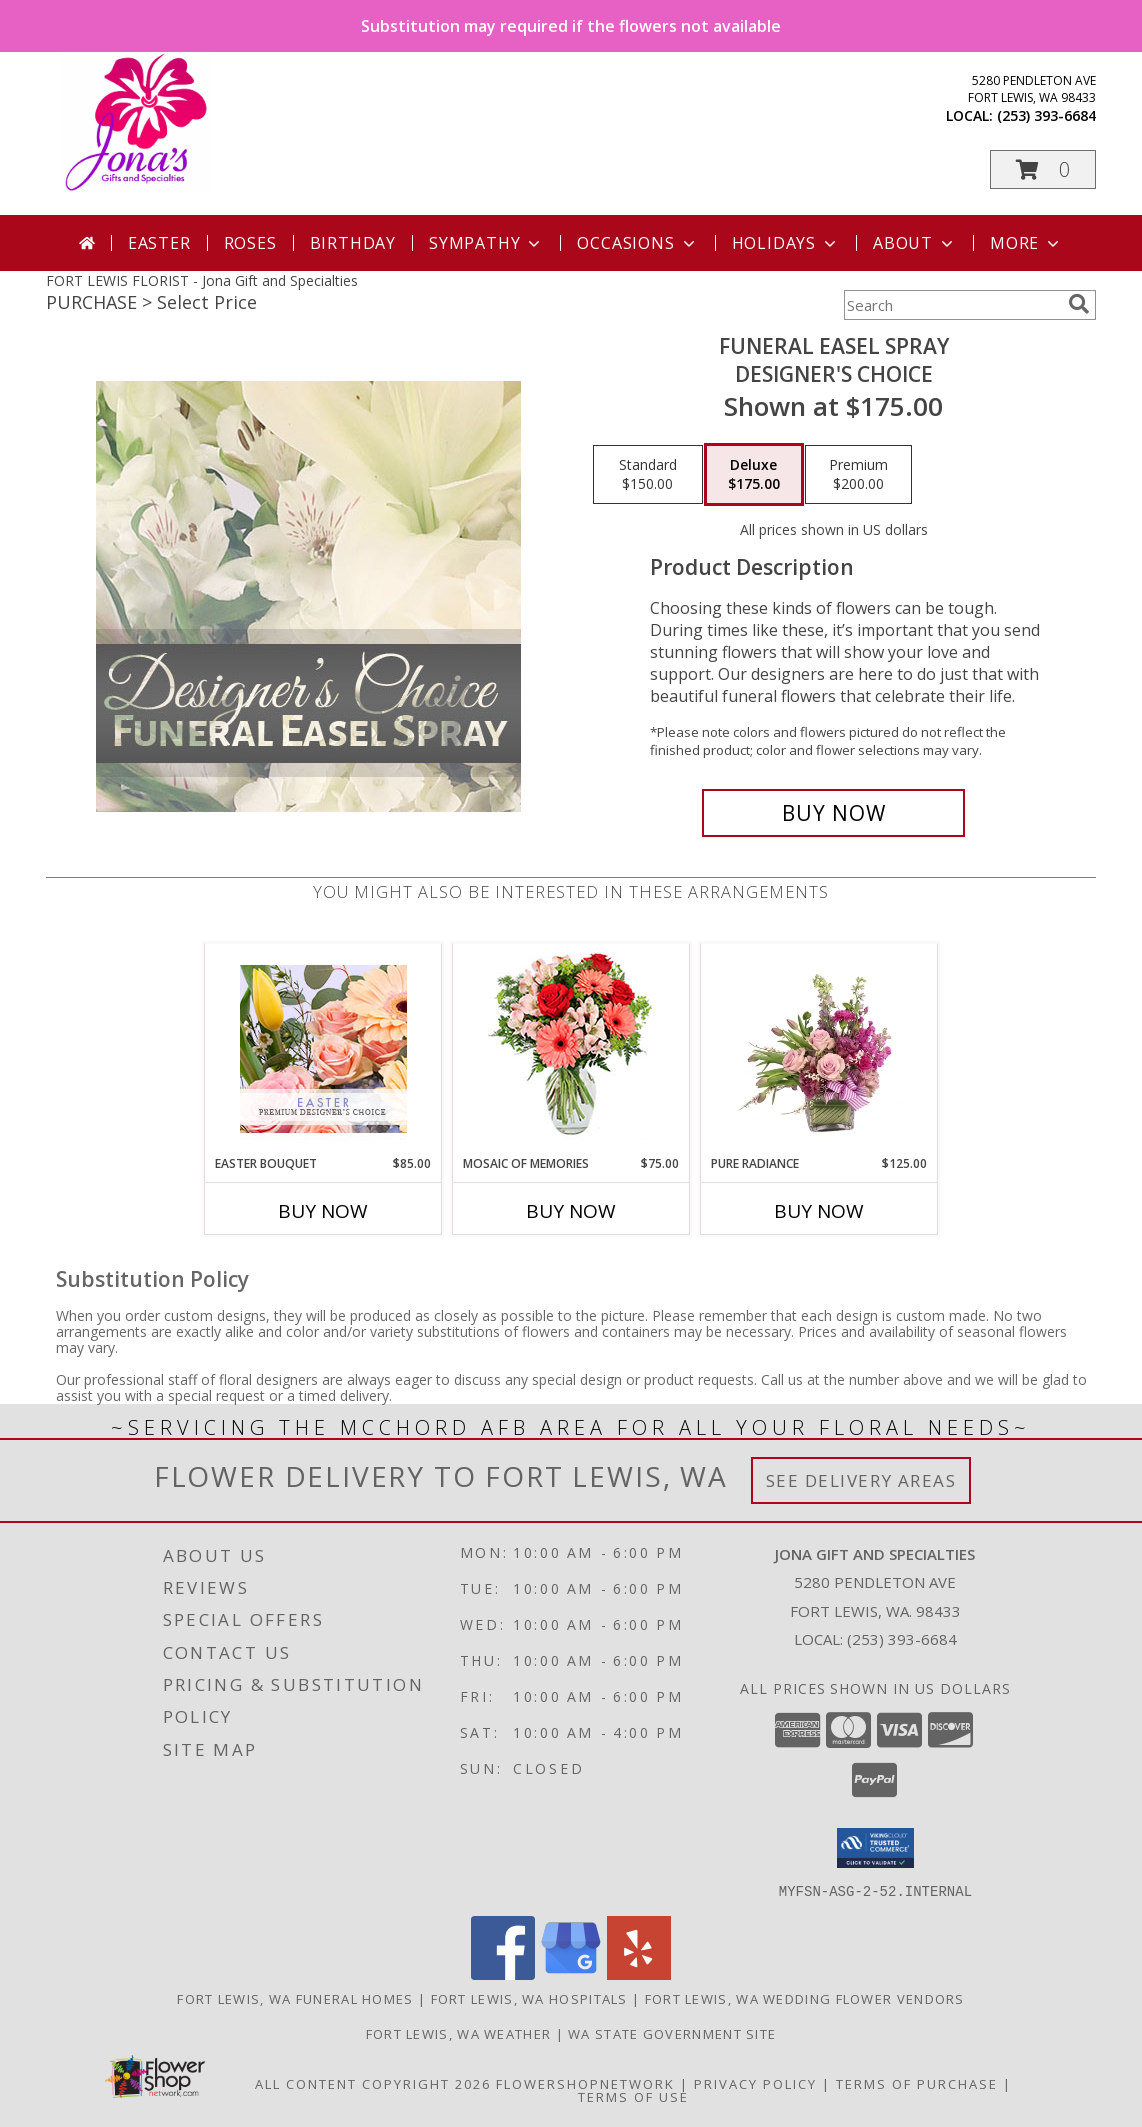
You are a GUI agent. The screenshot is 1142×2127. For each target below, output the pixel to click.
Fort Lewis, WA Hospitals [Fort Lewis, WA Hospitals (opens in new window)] (529, 1998)
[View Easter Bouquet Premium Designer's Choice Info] (323, 1049)
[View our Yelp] (639, 1973)
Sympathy (486, 243)
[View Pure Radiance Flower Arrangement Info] (819, 1049)
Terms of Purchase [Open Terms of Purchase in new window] (917, 2083)
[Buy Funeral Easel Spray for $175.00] (833, 813)
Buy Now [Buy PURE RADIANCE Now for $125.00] (819, 1211)
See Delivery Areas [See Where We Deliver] (861, 1480)
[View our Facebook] (503, 1973)
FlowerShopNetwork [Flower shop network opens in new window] (585, 2083)
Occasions (637, 243)
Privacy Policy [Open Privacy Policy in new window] (755, 2083)
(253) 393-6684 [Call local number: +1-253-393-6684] (1046, 115)
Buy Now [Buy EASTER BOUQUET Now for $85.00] (323, 1211)
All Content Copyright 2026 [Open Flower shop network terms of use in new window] (373, 2083)
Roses (250, 243)
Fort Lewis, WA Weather (459, 2033)
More (1026, 243)
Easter (159, 243)
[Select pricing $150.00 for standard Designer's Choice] (648, 475)
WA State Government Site (672, 2033)
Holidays (786, 243)
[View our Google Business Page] (571, 1973)
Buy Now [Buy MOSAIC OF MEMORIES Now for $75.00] (571, 1211)
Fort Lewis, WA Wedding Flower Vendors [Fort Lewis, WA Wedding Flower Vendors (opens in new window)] (805, 1998)
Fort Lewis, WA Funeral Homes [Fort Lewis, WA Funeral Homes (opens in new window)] (295, 1998)
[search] (1079, 304)
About (915, 243)
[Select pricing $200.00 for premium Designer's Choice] (858, 475)
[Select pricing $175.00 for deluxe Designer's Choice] (754, 475)
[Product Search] (952, 305)
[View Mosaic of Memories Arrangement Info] (571, 1049)
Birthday (353, 243)
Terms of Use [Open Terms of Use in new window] (633, 2096)
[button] (1043, 169)
